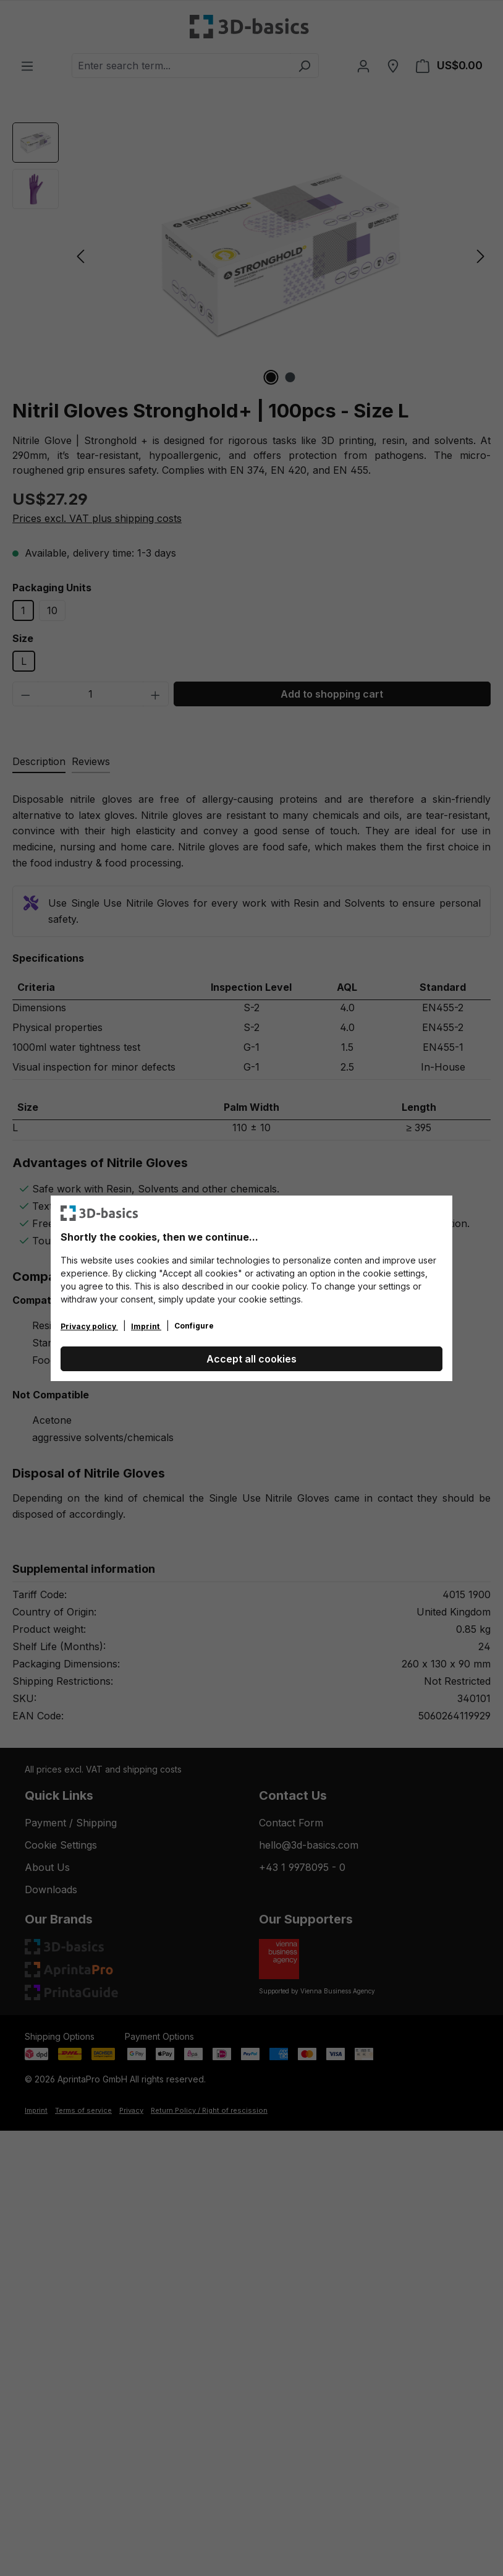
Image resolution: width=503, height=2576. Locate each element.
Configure (194, 1325)
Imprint (146, 1326)
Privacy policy (89, 1326)
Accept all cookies (251, 1359)
